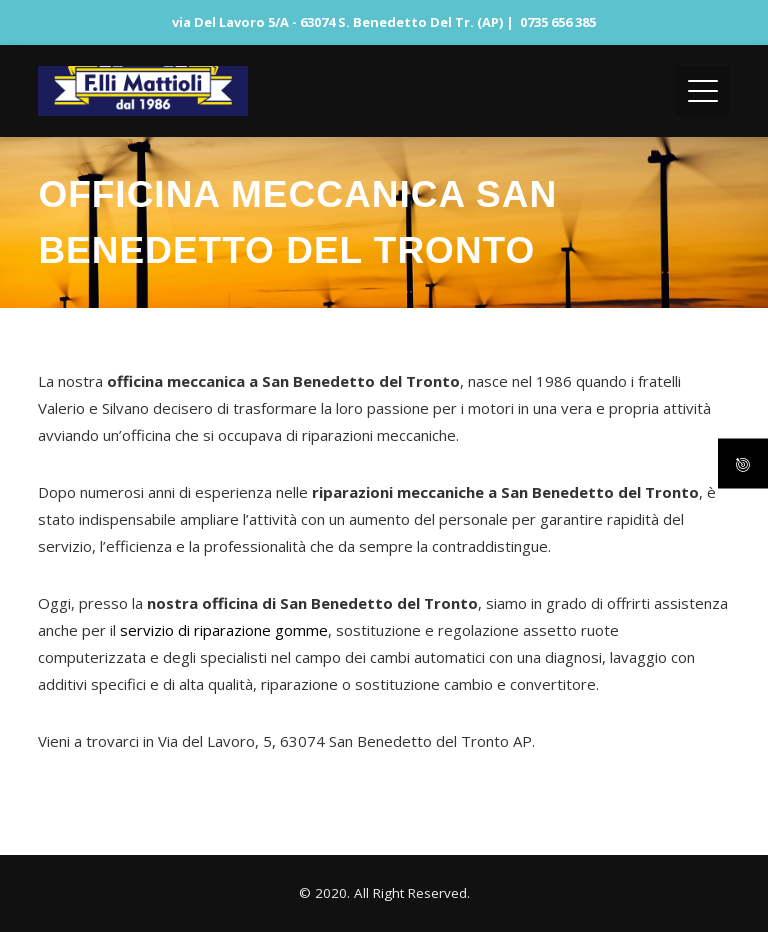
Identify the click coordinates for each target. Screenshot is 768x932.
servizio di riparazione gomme (224, 630)
